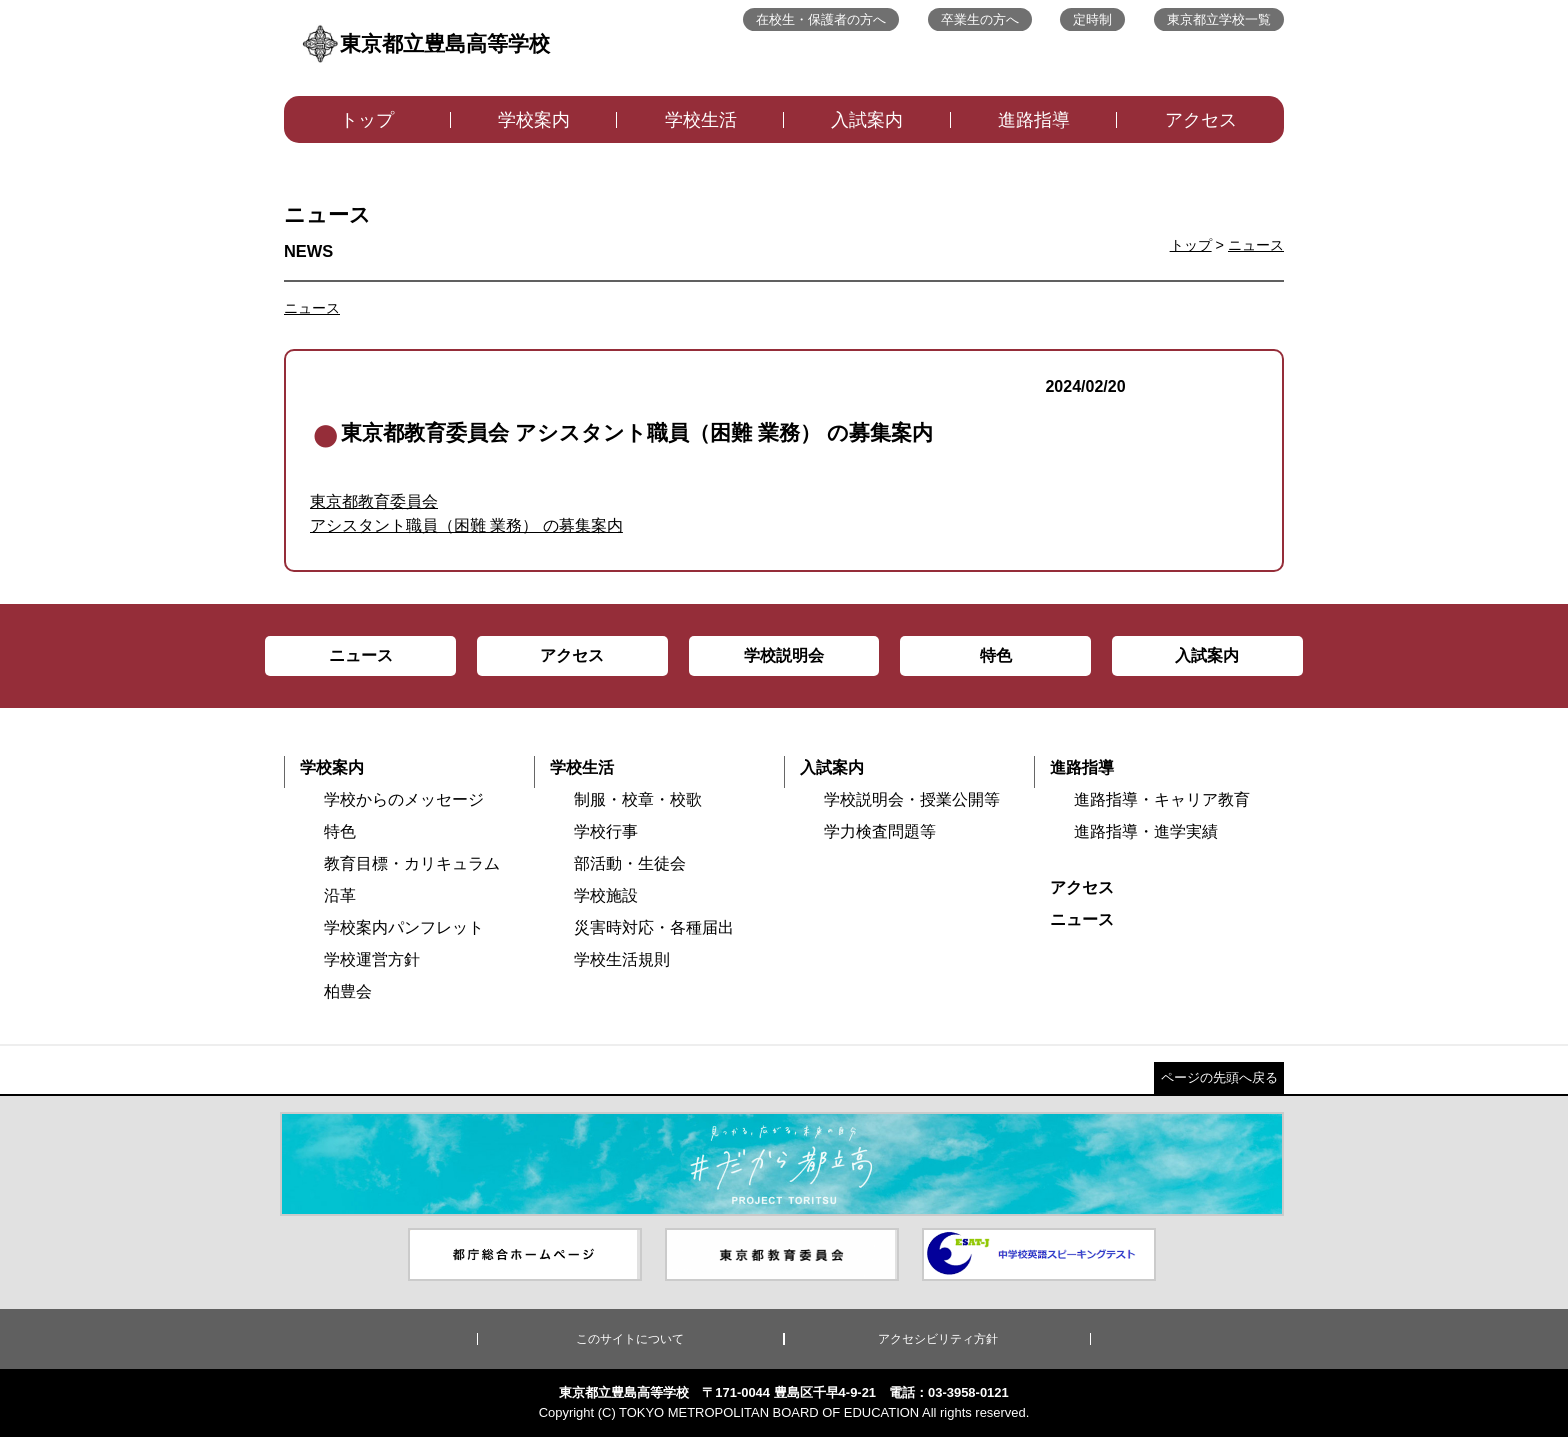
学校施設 (606, 895)
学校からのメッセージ (404, 799)
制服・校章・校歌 (638, 799)
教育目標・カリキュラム (412, 863)
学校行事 (606, 831)
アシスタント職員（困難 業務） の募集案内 (466, 525)
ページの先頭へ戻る (1219, 1077)
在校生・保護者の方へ (821, 19)
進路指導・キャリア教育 (1162, 799)
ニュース (1256, 245)
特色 (340, 831)
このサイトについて (630, 1339)
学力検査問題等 (880, 831)
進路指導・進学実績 (1146, 831)
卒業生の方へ (980, 19)
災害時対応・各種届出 (654, 927)
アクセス (1201, 120)
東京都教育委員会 (374, 501)
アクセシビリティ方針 (938, 1339)
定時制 (1092, 19)
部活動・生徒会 (630, 863)
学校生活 (701, 120)
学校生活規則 (622, 959)
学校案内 (534, 120)
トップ (367, 120)
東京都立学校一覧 (1219, 19)
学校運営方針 (372, 959)
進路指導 (1034, 120)
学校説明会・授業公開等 (912, 799)
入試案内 (867, 120)
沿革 (340, 895)
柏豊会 (348, 991)
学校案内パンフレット (404, 927)
